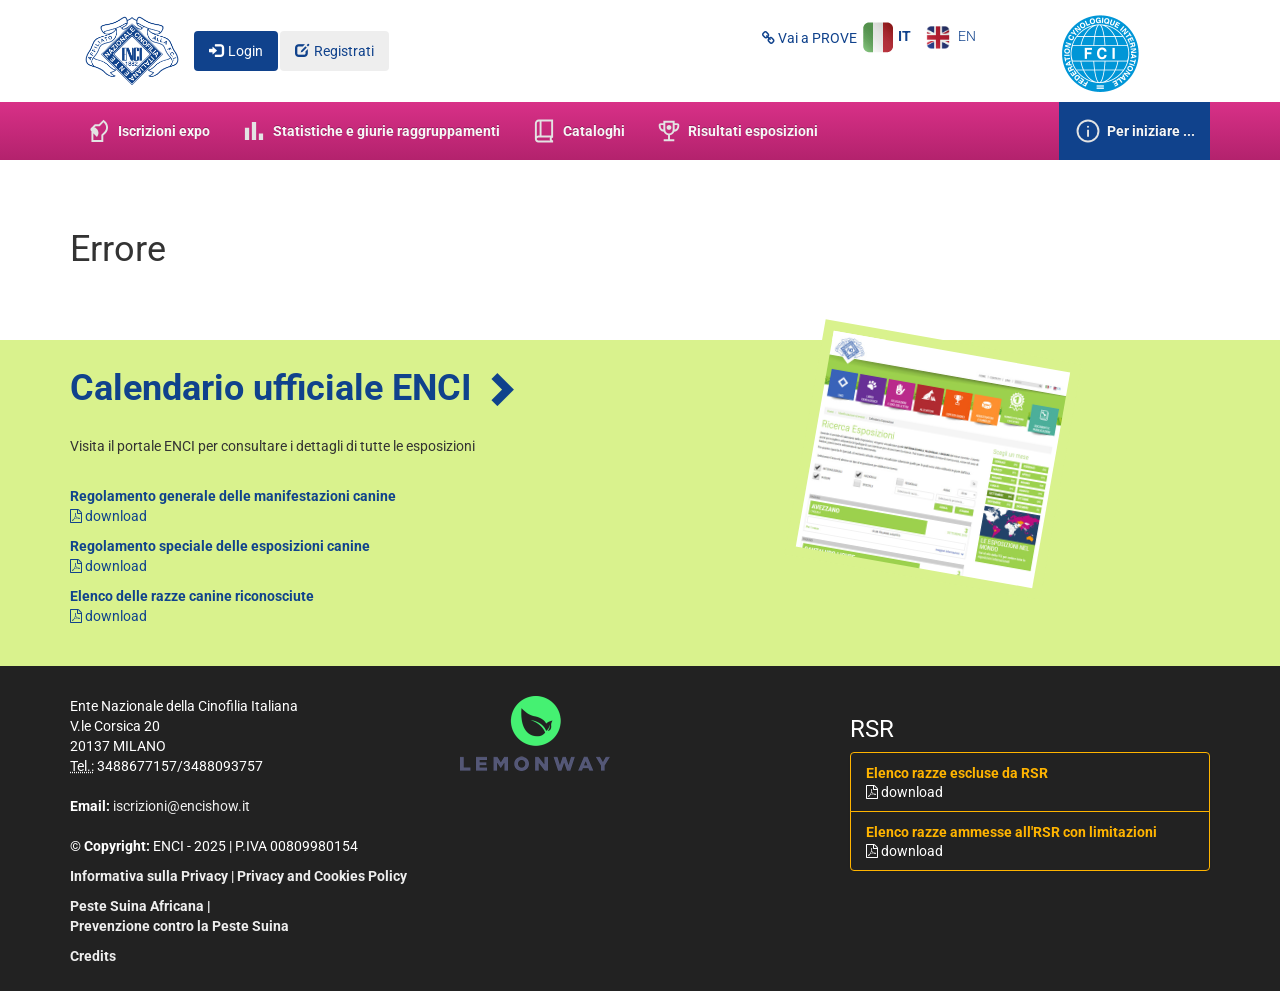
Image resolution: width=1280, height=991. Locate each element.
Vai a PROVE (809, 38)
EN (951, 36)
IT (886, 36)
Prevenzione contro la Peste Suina (179, 926)
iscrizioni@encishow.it (181, 806)
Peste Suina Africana (137, 906)
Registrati (344, 51)
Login (245, 51)
